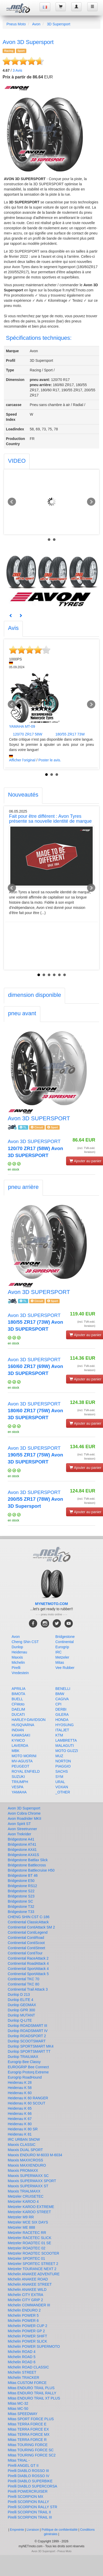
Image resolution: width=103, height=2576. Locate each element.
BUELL (17, 1699)
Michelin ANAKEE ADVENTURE (34, 2274)
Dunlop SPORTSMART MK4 (30, 2046)
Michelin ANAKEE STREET (30, 2284)
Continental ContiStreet (26, 1948)
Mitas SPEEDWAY (22, 2414)
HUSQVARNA (23, 1725)
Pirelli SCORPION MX (25, 2496)
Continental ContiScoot (26, 1943)
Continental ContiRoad (26, 1937)
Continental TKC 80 (23, 1984)
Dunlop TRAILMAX (23, 2057)
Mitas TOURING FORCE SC (31, 2450)
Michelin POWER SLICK (27, 2341)
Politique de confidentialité (59, 2529)
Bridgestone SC (20, 1901)
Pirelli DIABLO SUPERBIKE (30, 2481)
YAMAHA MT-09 (22, 726)
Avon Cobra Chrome (24, 1813)
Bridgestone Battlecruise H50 (31, 1870)
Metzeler (62, 1657)
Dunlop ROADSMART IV (27, 2031)
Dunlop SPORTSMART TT (29, 2051)
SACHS (62, 1771)
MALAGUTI (65, 1745)
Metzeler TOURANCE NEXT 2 (32, 2269)
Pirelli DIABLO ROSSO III (28, 2471)
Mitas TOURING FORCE (27, 2445)
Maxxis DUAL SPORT (25, 2150)
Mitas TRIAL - (19, 2460)
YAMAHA (19, 1792)
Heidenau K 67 (20, 2119)
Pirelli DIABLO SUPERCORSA (32, 2486)
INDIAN (18, 1730)
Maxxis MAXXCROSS (25, 2160)
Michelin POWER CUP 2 (27, 2326)
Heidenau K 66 (20, 2113)
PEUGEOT (20, 1766)
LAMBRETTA (66, 1740)
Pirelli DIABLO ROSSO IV (28, 2476)
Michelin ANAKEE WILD (27, 2289)
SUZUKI (18, 1777)
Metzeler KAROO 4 (23, 2201)
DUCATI (18, 1714)
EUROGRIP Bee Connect (28, 2067)
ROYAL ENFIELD (26, 1771)
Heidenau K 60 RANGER (28, 2098)
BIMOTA (18, 1694)
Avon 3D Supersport (24, 1808)
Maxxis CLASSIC (21, 2145)
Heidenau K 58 (20, 2088)
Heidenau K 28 (20, 2082)
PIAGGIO (63, 1766)
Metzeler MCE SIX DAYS (28, 2222)
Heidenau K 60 (20, 2093)
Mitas (60, 1662)
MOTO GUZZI (67, 1751)
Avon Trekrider (19, 1834)
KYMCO (18, 1740)
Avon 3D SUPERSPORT (35, 1148)
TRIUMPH (20, 1782)
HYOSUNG (65, 1725)
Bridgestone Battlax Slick (28, 1860)
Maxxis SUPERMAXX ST (28, 2186)
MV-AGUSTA (22, 1761)
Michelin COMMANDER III (29, 2305)
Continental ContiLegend (27, 1932)
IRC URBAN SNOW (24, 2139)
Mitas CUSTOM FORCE (27, 2383)
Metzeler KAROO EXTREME (31, 2207)
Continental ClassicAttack (28, 1922)
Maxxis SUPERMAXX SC (28, 2176)
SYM (59, 1777)
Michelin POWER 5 (23, 2315)
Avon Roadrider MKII (24, 1818)
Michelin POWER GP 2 (26, 2331)
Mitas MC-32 (18, 2403)
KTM (59, 1735)
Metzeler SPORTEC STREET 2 (33, 2264)
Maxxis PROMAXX (23, 2170)
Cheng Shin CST (25, 1642)
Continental (65, 1642)
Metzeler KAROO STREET (29, 2212)
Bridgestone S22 (21, 1891)
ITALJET (62, 1730)
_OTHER (63, 1792)
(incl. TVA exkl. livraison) (86, 1149)
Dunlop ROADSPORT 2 (27, 2036)
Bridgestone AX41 (22, 1850)
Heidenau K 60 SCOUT (26, 2103)
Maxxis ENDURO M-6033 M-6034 (35, 2155)
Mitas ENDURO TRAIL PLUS (31, 2388)
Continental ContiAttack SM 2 (31, 1927)
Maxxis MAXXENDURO (27, 2165)
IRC (59, 1652)
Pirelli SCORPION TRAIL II (29, 2512)
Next (91, 502)
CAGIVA (62, 1699)
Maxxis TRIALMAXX (24, 2191)
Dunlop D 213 (19, 1994)
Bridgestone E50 (21, 1881)
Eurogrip (62, 1647)
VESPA (17, 1787)
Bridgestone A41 (21, 1839)
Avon (36, 24)
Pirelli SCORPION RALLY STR (32, 2507)
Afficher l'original (22, 760)
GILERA (62, 1714)
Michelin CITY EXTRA (25, 2295)
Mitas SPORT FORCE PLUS (31, 2419)
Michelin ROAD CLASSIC (28, 2367)
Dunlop (17, 1647)
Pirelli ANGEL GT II (23, 2465)
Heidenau (19, 1652)
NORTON (63, 1761)
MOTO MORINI (24, 1756)
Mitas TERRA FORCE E (27, 2424)
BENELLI (63, 1689)
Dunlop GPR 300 (21, 2010)
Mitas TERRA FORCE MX (29, 2434)
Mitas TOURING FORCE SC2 (32, 2455)
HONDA (62, 1720)
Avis (17, 70)
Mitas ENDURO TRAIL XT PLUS (34, 2398)
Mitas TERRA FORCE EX (28, 2429)
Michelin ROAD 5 (21, 2357)
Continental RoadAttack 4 (28, 1963)
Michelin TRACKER (23, 2377)
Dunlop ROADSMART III (27, 2025)
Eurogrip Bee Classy (24, 2062)
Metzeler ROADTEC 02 (26, 2248)
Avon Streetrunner (22, 1829)
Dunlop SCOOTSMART (27, 2041)
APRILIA (19, 1689)
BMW (60, 1694)
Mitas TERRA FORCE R (27, 2440)
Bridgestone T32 (21, 1906)
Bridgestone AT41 (22, 1844)
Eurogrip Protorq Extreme (28, 2072)
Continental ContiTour (25, 1953)
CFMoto (18, 1704)
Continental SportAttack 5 (28, 1974)
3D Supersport (58, 24)
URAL (60, 1782)
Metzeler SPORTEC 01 (26, 2258)
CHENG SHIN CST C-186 (29, 1917)
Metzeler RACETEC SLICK (29, 2238)
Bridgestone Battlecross (27, 1865)
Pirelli (16, 1668)
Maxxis (17, 1657)
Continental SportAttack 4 (28, 1969)
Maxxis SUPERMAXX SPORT (32, 2181)
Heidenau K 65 (20, 2108)
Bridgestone (65, 1637)
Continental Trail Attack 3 (28, 1989)
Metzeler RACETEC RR (27, 2233)
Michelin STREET (22, 2372)
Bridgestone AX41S (23, 1855)
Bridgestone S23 (21, 1896)
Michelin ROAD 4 (21, 2352)
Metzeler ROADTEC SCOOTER (33, 2253)
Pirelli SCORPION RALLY (28, 2502)
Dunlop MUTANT (21, 2015)
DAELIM (18, 1709)
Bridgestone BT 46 (23, 1875)
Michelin (18, 1662)
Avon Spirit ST (19, 1824)
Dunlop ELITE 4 (20, 2000)
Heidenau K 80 (20, 2124)
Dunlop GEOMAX (22, 2005)
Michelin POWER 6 (23, 2321)
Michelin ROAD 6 (21, 2362)
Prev (12, 502)
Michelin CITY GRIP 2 (25, 2300)
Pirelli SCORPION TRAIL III (30, 2517)
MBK (15, 1751)
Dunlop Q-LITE (20, 2020)
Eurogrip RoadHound (25, 2077)
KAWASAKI (21, 1735)
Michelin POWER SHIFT (27, 2336)
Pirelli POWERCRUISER (27, 2491)
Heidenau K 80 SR (23, 2129)
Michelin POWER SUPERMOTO (34, 2346)
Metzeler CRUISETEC (25, 2196)
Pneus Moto (16, 24)
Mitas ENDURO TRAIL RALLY (32, 2393)
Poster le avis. (49, 760)
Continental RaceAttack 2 (28, 1958)
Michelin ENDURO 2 (24, 2310)
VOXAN (62, 1787)
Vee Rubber (65, 1668)
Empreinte (17, 2529)
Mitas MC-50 (18, 2408)
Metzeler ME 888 (21, 2227)
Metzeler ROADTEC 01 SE (29, 2243)
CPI (58, 1704)
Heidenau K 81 (20, 2134)
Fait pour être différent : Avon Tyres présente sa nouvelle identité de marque (50, 819)
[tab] (17, 461)
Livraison (33, 2529)
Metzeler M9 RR (21, 2217)
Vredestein (20, 1673)
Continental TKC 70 (23, 1979)
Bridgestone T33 (21, 1912)
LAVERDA (20, 1745)
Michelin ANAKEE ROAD (28, 2279)
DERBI (61, 1709)
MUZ (59, 1756)
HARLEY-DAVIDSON (28, 1720)
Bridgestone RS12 (22, 1886)
